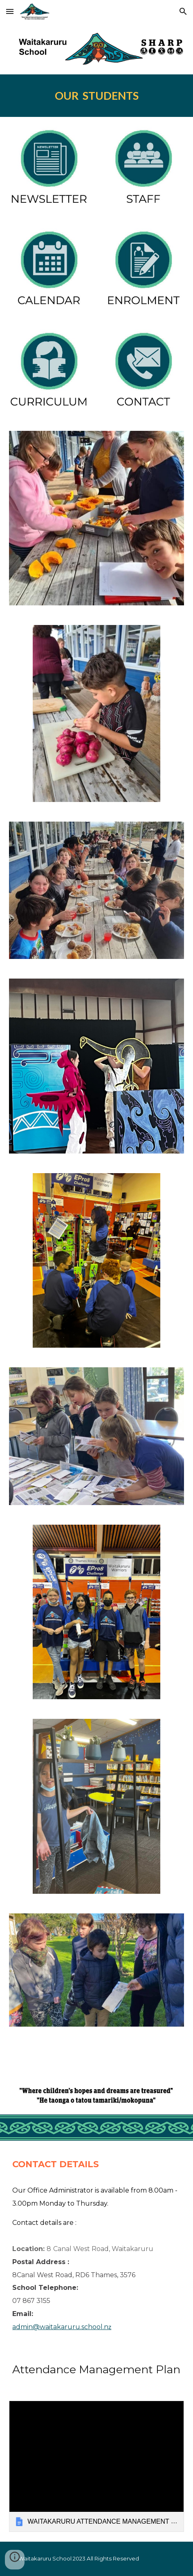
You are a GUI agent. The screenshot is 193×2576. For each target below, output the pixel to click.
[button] (10, 11)
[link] (96, 2466)
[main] (96, 95)
